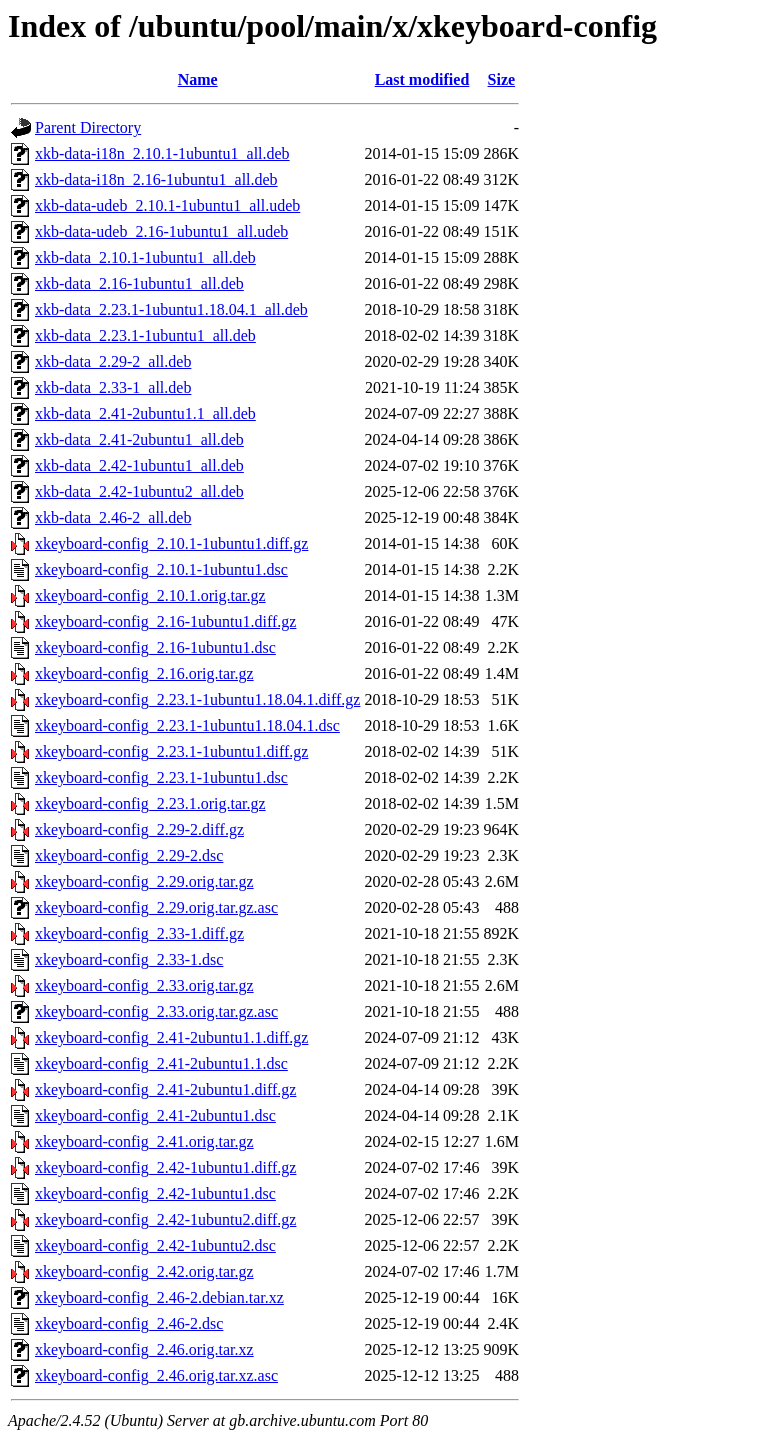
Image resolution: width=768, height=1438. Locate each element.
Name (198, 79)
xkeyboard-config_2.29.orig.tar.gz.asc (156, 907)
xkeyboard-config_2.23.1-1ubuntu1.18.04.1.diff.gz (197, 699)
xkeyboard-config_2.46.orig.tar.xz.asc (156, 1375)
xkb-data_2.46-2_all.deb (113, 517)
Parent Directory (88, 127)
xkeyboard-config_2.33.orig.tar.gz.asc (156, 1011)
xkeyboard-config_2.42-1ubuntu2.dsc (155, 1245)
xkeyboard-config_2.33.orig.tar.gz (144, 985)
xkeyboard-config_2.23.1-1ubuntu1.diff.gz (171, 751)
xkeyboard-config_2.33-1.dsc (129, 959)
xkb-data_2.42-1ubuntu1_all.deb (139, 465)
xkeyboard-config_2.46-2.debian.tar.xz (159, 1297)
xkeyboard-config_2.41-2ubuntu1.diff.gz (165, 1089)
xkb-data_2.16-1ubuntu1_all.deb (139, 283)
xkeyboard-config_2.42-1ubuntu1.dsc (155, 1193)
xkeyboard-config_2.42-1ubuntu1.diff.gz (165, 1167)
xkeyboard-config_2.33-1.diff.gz (139, 933)
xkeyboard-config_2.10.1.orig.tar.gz (150, 595)
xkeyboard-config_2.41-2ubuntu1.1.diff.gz (171, 1037)
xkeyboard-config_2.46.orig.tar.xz (144, 1349)
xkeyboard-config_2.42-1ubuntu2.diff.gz (165, 1219)
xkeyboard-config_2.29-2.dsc (129, 855)
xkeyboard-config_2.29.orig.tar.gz (144, 881)
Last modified (422, 79)
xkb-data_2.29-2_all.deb (113, 361)
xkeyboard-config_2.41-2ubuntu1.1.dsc (161, 1063)
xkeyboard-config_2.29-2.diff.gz (139, 829)
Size (502, 79)
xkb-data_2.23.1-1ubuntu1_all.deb (145, 335)
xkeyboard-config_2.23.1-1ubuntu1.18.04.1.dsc (187, 725)
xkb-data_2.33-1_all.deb (113, 387)
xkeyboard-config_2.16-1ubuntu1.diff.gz (165, 621)
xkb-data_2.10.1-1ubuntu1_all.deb (145, 257)
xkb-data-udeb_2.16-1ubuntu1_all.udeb (161, 231)
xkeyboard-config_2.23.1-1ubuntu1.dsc (161, 777)
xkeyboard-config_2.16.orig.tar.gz (144, 673)
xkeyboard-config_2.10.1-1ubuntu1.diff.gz (171, 543)
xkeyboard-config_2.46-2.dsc (129, 1323)
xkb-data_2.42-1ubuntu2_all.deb (139, 491)
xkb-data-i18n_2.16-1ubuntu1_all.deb (156, 179)
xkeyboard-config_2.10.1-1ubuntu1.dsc (161, 569)
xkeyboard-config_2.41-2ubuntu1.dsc (155, 1115)
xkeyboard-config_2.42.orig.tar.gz (144, 1271)
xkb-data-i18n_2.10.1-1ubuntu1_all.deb (162, 153)
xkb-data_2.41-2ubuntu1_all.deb (139, 439)
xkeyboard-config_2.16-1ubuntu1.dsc (155, 647)
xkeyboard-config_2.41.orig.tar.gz (144, 1141)
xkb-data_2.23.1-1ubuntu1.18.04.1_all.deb (171, 309)
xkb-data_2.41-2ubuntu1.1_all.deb (145, 413)
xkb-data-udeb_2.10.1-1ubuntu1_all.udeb (167, 205)
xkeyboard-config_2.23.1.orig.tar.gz (150, 803)
